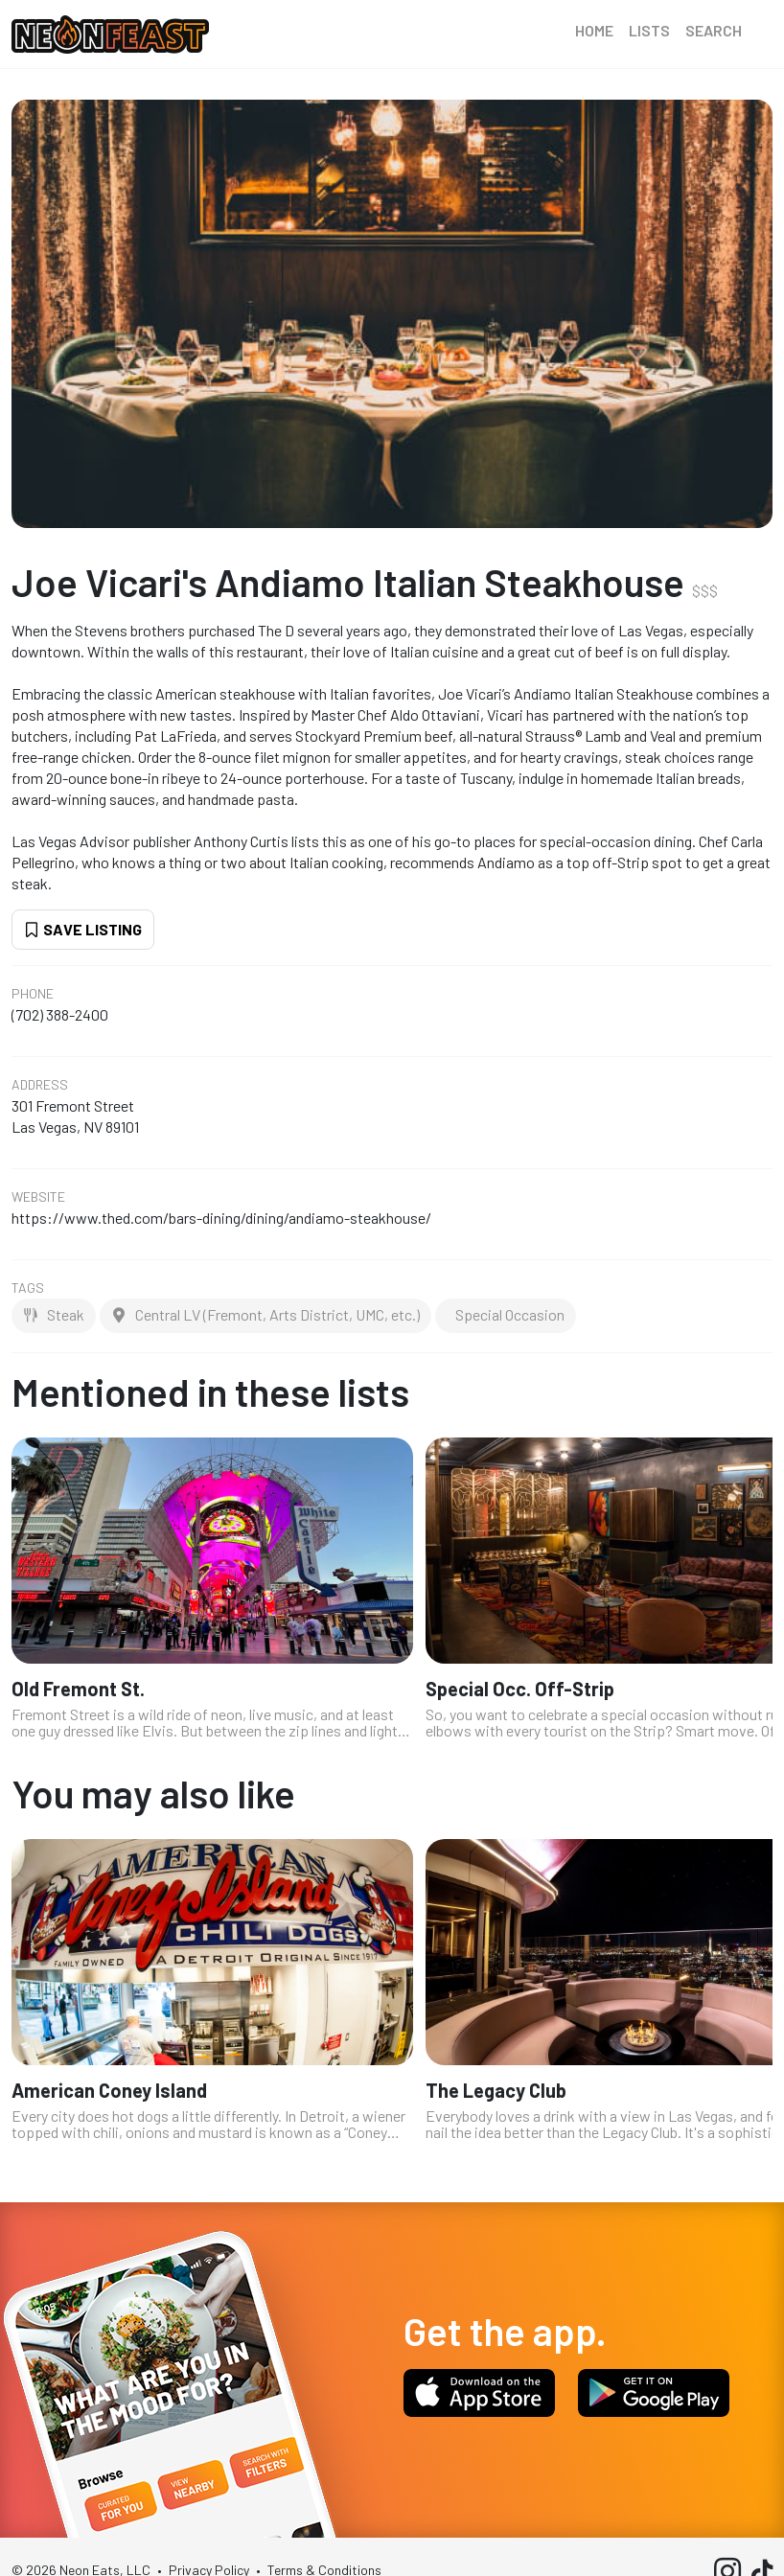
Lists (649, 30)
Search (713, 30)
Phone (33, 993)
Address (40, 1085)
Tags (28, 1288)
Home (594, 30)
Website (38, 1197)
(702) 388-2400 (60, 1014)
